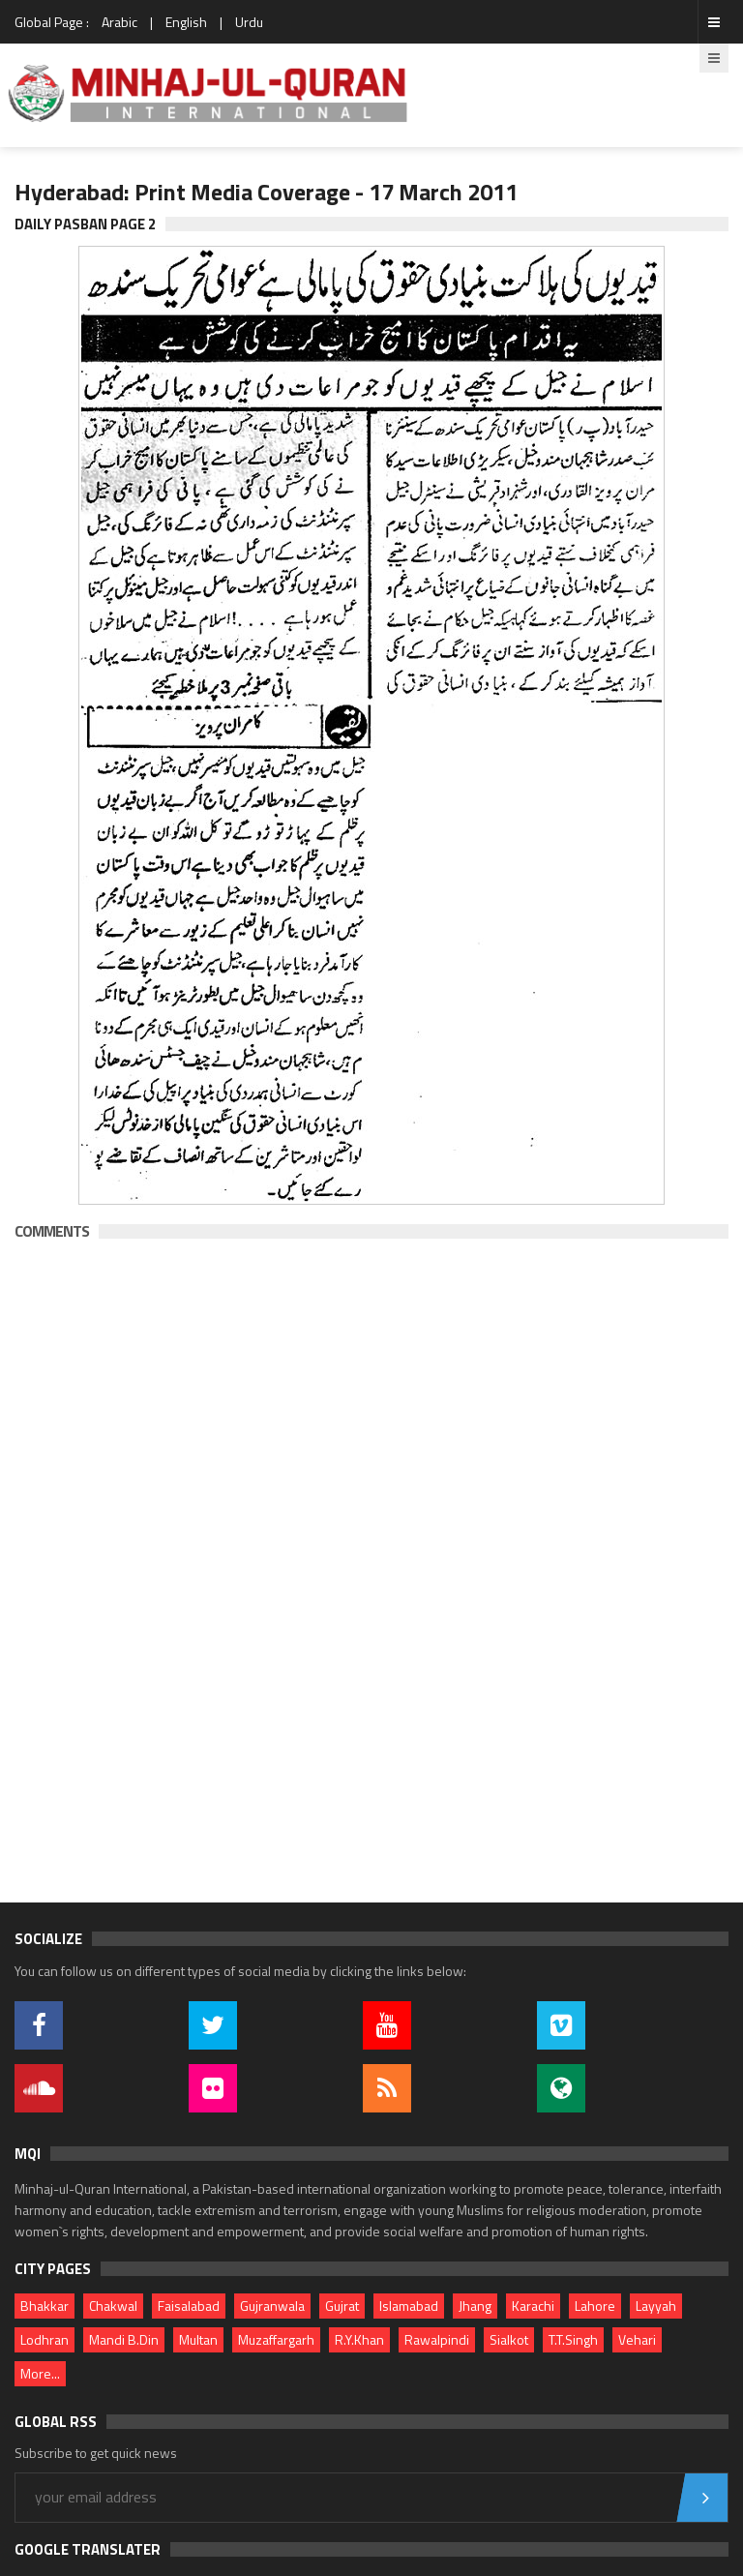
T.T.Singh (573, 2339)
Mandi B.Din (124, 2339)
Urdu (249, 22)
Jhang (475, 2305)
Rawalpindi (436, 2339)
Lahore (595, 2305)
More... (40, 2373)
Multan (198, 2339)
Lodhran (44, 2339)
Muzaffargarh (276, 2339)
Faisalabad (189, 2305)
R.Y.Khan (359, 2339)
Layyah (656, 2305)
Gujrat (342, 2305)
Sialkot (509, 2339)
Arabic (119, 22)
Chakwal (113, 2305)
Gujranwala (272, 2305)
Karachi (533, 2305)
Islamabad (408, 2305)
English (186, 22)
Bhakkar (44, 2305)
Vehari (637, 2339)
